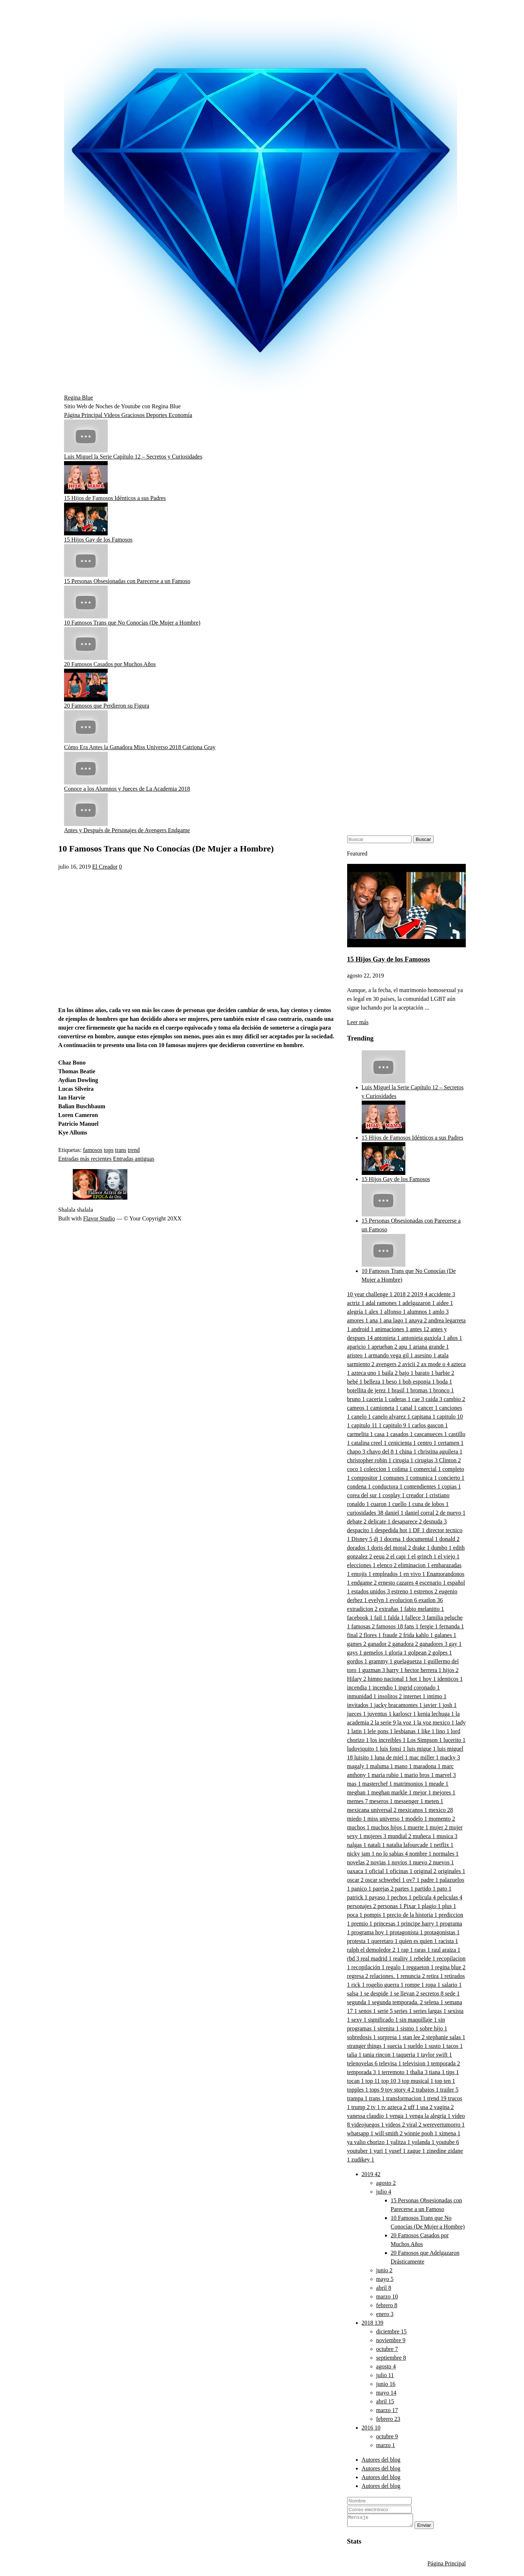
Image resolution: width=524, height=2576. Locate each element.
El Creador (105, 867)
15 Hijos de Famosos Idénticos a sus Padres (115, 498)
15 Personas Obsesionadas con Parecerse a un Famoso (127, 581)
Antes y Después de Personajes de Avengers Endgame (127, 830)
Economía (180, 415)
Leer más (358, 1022)
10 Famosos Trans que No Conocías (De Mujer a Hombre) (132, 623)
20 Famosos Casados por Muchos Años (110, 664)
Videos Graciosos (125, 415)
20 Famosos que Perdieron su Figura (106, 706)
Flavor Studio (99, 1218)
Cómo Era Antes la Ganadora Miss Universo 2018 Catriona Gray (139, 747)
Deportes (157, 415)
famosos (92, 1150)
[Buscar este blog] (379, 839)
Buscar (423, 839)
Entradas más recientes (85, 1159)
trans (120, 1150)
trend (134, 1150)
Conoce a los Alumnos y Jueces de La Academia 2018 (127, 789)
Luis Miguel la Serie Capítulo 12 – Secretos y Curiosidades (133, 456)
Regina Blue (78, 397)
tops (109, 1150)
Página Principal (84, 415)
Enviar (431, 2527)
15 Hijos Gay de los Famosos (98, 539)
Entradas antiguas (133, 1159)
